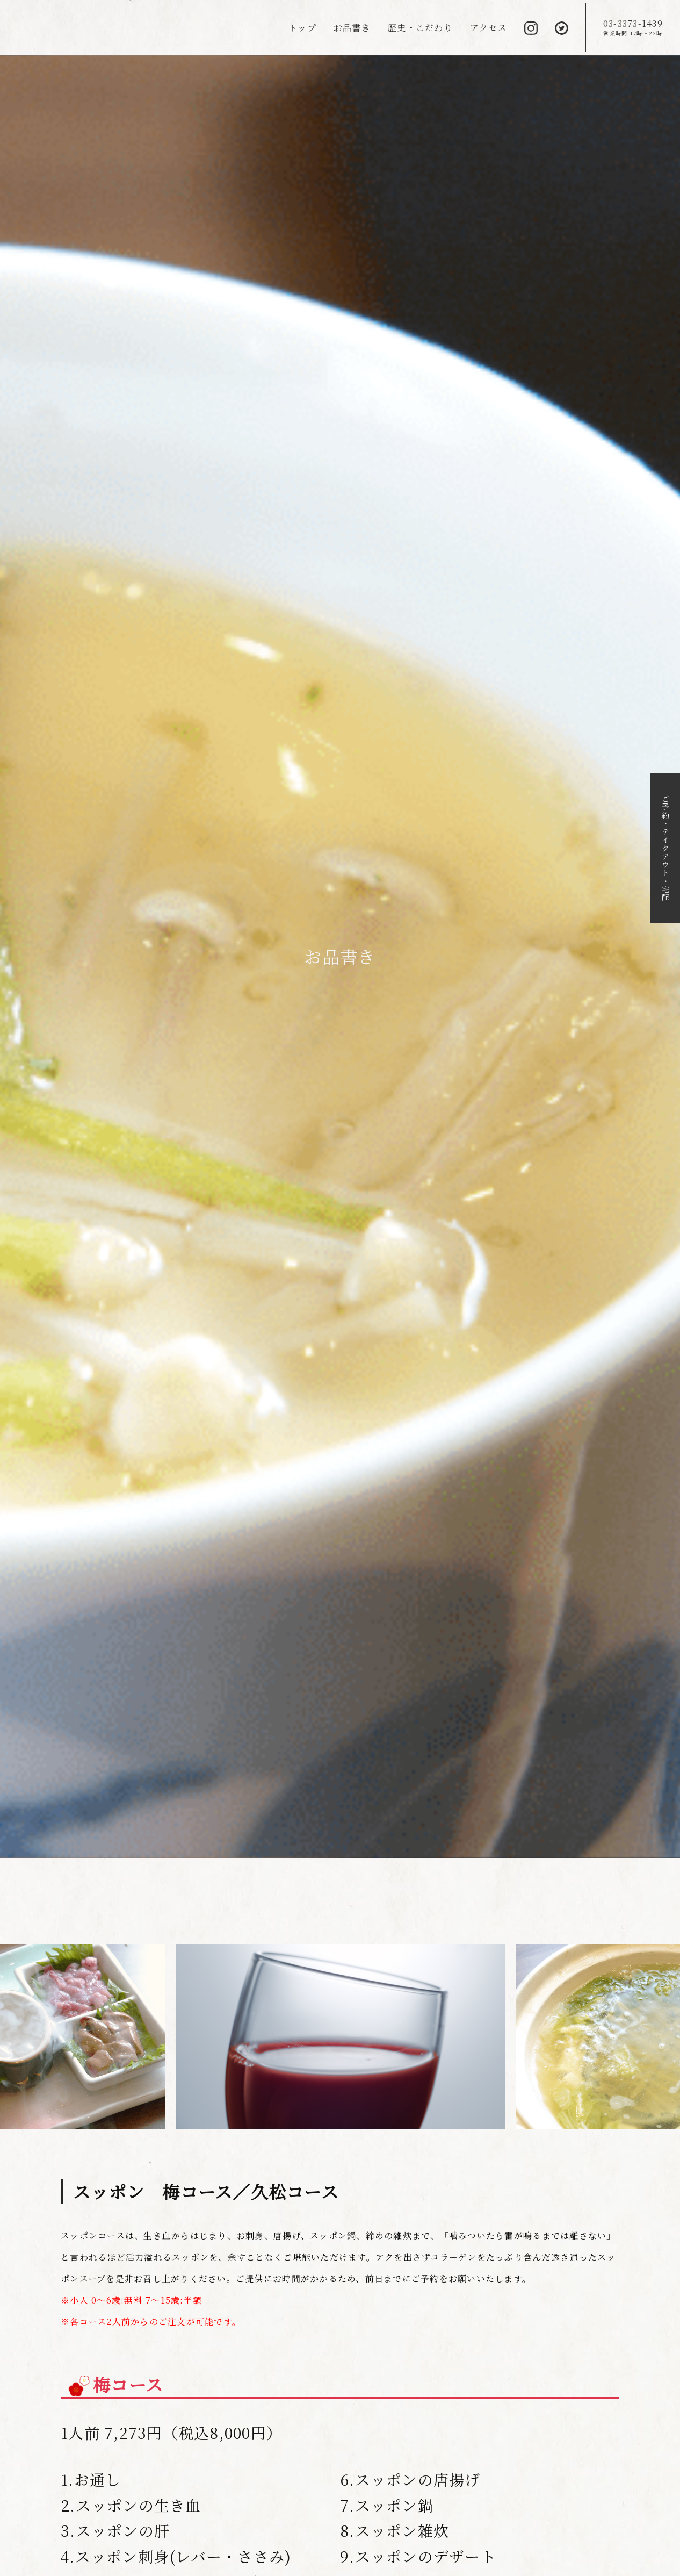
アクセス (488, 27)
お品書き (352, 27)
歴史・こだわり (420, 27)
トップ (302, 27)
